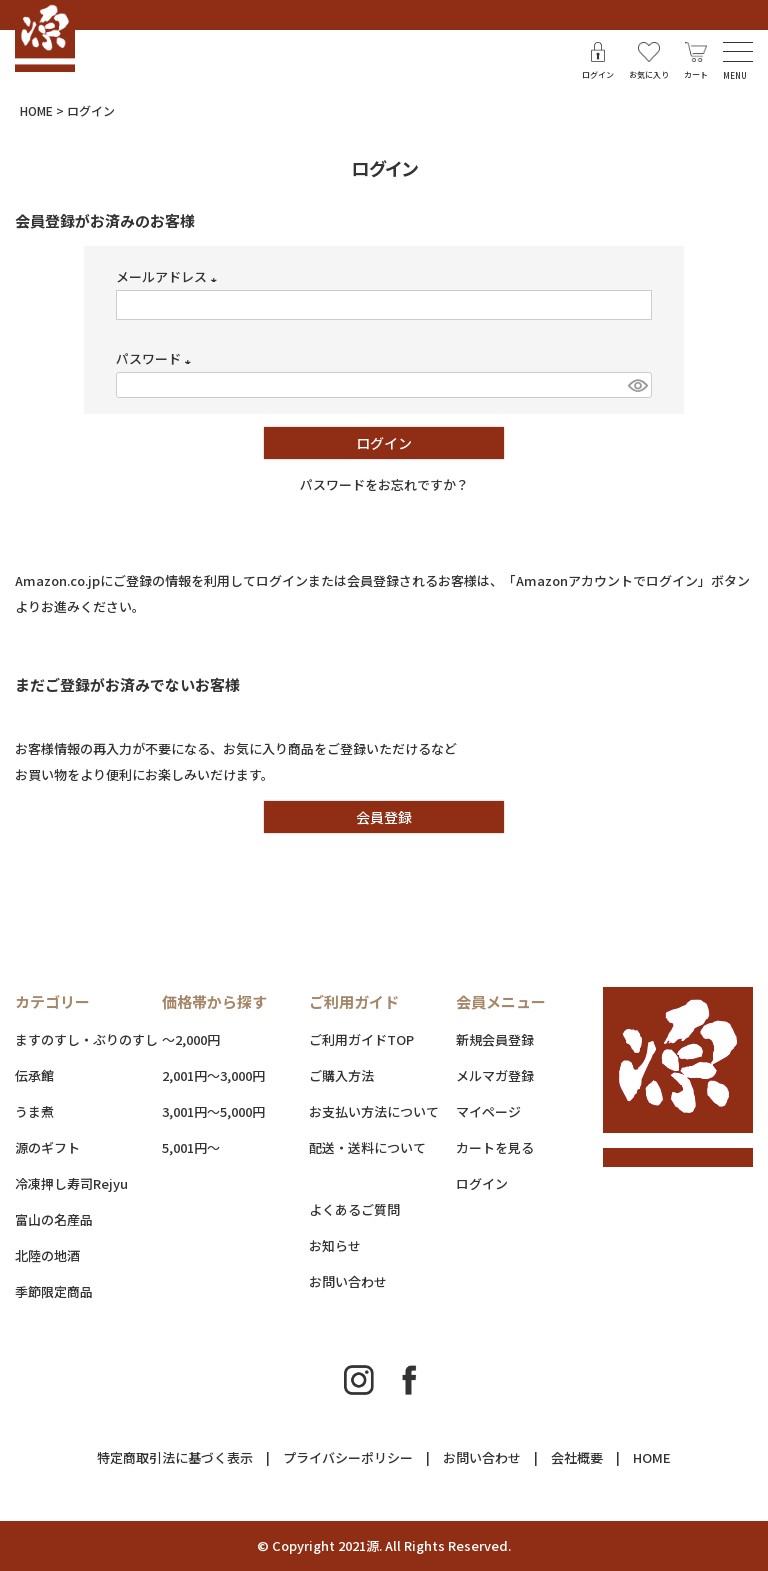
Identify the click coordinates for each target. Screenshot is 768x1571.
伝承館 (34, 1075)
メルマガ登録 (495, 1075)
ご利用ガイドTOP (361, 1039)
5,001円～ (191, 1147)
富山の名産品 (54, 1219)
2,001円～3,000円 (213, 1075)
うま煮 (34, 1111)
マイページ (488, 1111)
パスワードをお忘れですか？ (384, 484)
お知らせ (335, 1245)
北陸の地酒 (47, 1255)
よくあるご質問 (354, 1209)
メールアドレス (169, 276)
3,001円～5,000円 (213, 1111)
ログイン (482, 1183)
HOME (36, 110)
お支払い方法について (374, 1111)
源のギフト (47, 1147)
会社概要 (577, 1457)
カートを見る (495, 1147)
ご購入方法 (341, 1075)
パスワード (156, 358)
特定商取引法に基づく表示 (175, 1457)
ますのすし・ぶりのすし (86, 1039)
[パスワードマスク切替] (637, 385)
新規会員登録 (495, 1039)
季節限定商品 (54, 1291)
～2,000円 (191, 1039)
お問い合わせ (348, 1281)
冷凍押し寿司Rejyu (71, 1183)
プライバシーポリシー (348, 1457)
